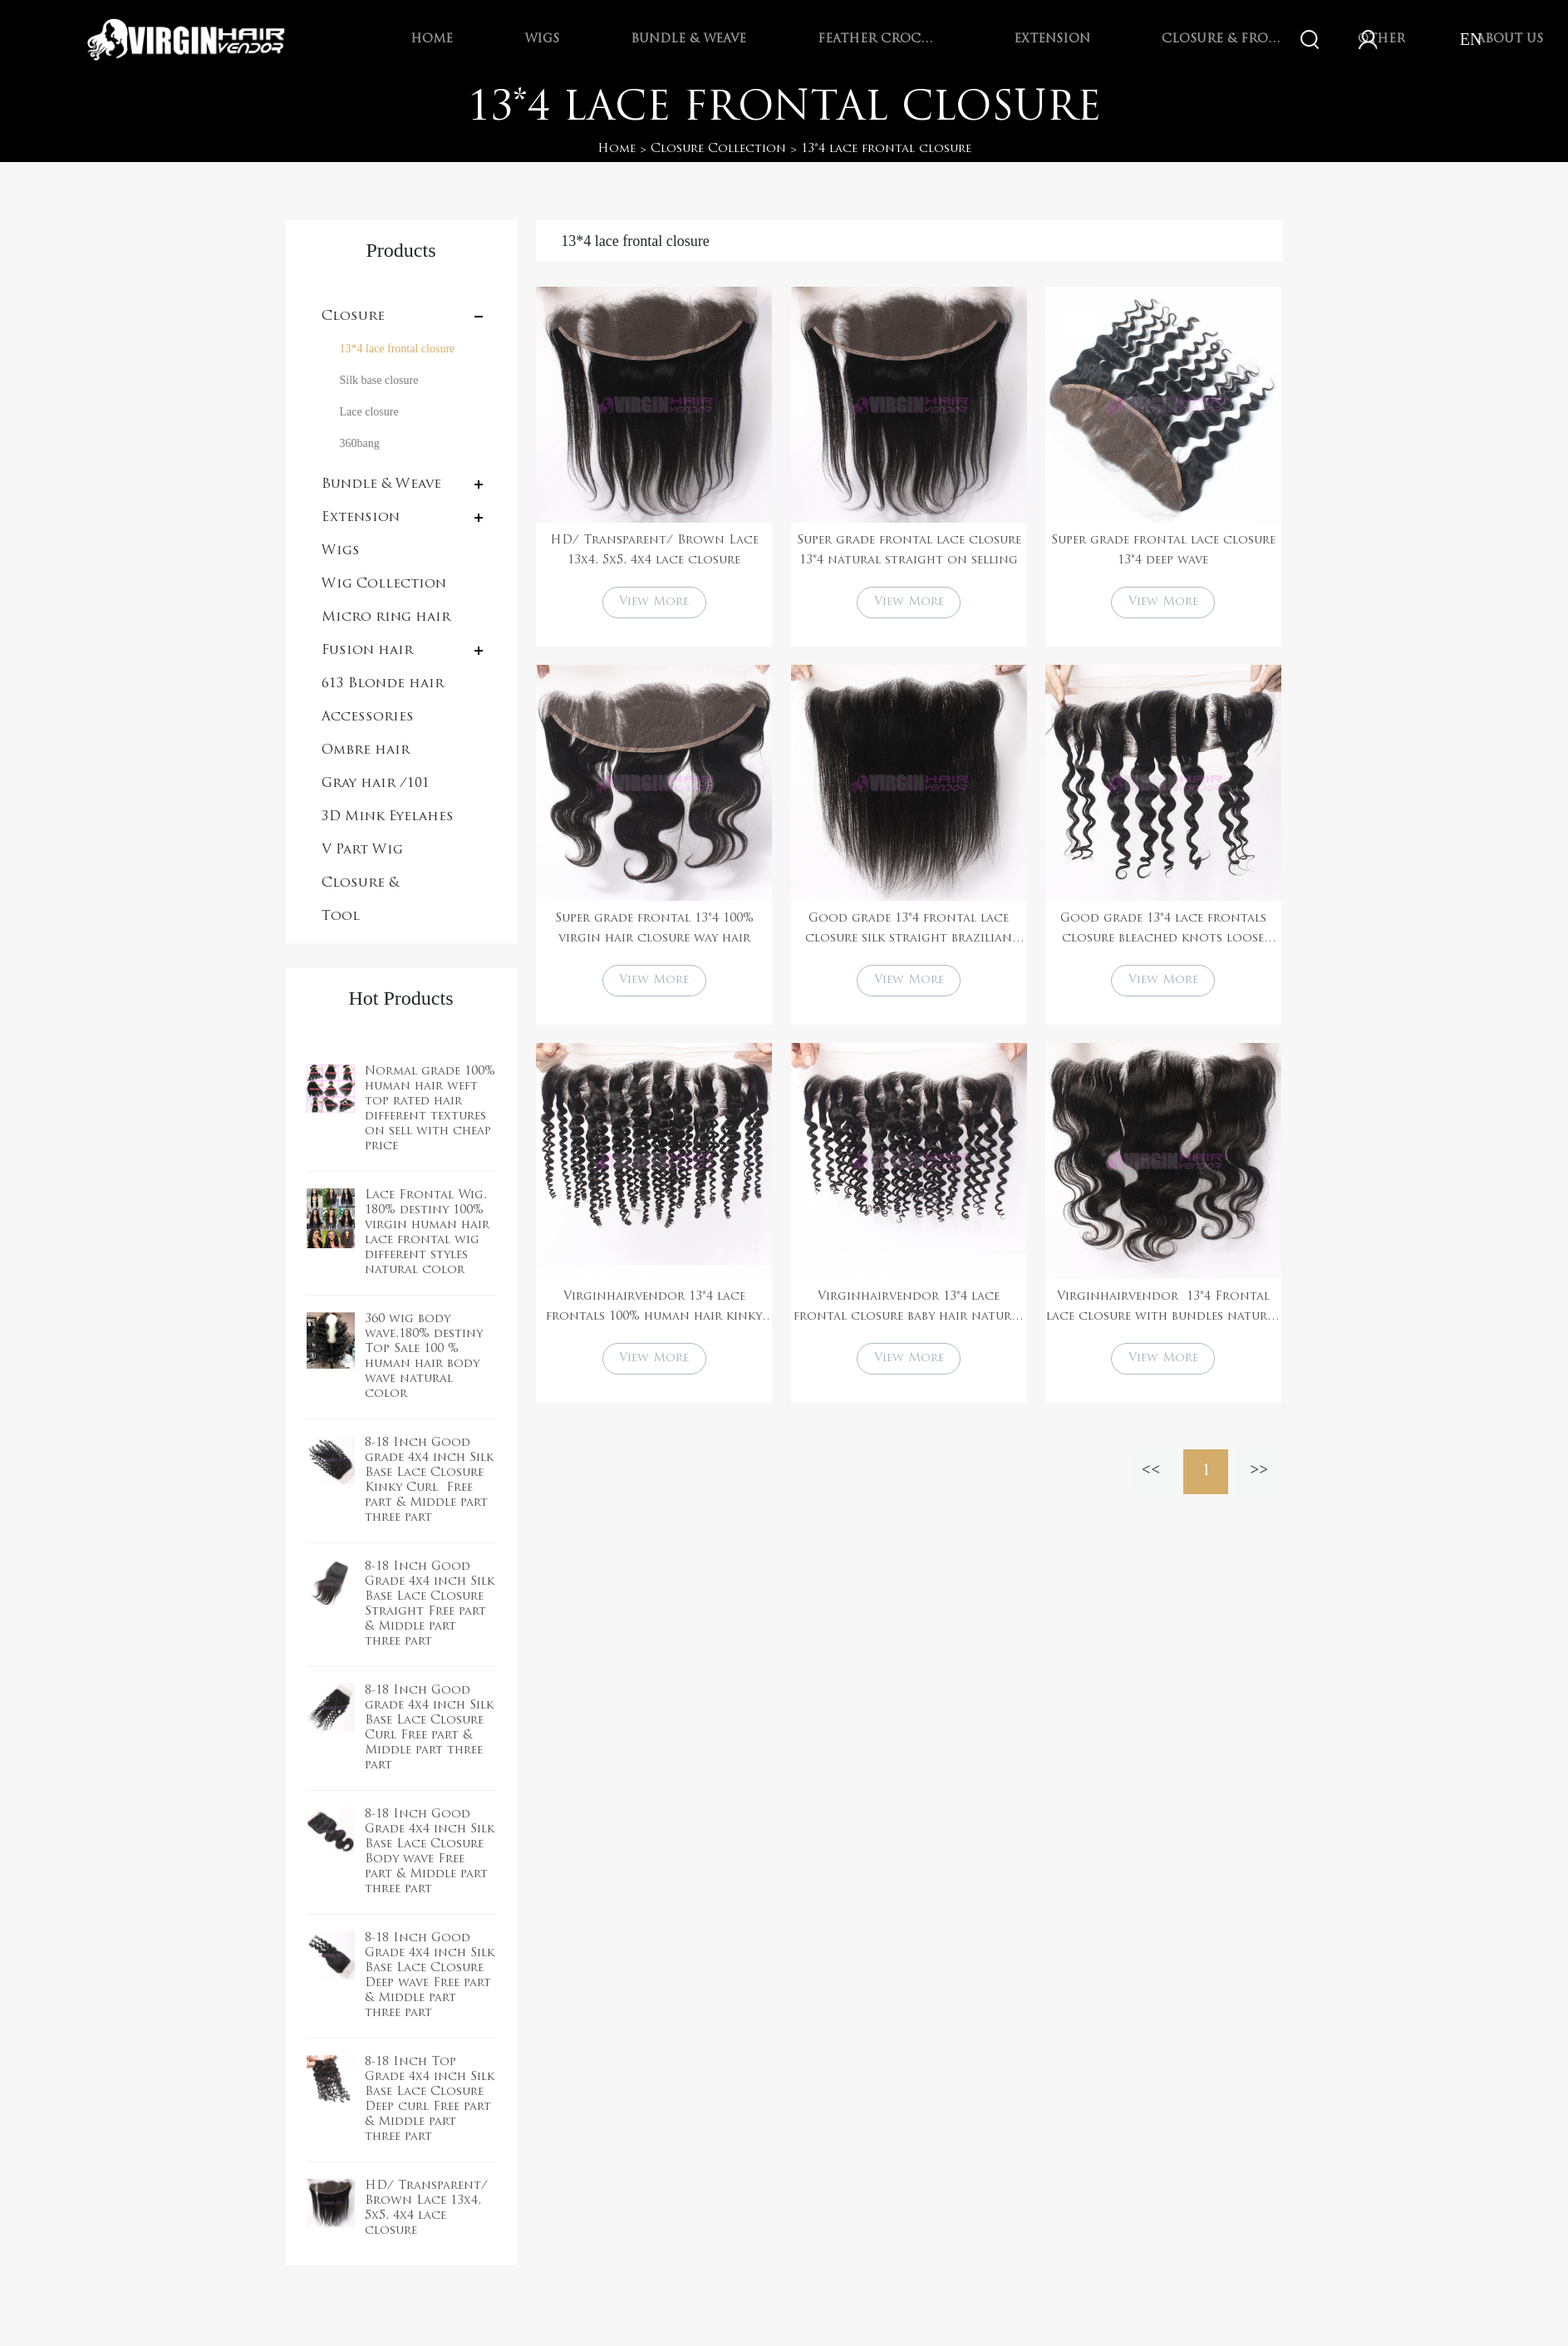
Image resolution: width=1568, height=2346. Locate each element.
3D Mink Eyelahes (388, 817)
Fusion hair (367, 650)
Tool (341, 916)
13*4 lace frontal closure (886, 149)
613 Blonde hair (383, 684)
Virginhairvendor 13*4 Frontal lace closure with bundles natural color (1163, 1309)
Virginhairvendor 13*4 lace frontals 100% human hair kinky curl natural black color (654, 1309)
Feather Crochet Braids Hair (880, 39)
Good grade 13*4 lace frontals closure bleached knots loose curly (1163, 930)
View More (654, 602)
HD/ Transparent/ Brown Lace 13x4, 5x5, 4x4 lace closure (654, 550)
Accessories (368, 717)
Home (431, 39)
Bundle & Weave (688, 39)
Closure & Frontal (1224, 39)
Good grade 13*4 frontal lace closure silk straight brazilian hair (908, 930)
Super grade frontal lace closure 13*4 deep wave (1163, 550)
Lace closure (369, 412)
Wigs (541, 39)
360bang (360, 443)
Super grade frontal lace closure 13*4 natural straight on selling (909, 550)
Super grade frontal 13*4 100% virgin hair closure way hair (654, 928)
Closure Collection (718, 149)
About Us (1510, 39)
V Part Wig (362, 850)
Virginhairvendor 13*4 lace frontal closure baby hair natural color (909, 1309)
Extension (1052, 39)
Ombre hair (366, 750)
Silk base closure (379, 380)
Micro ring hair (386, 617)
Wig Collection (384, 584)
